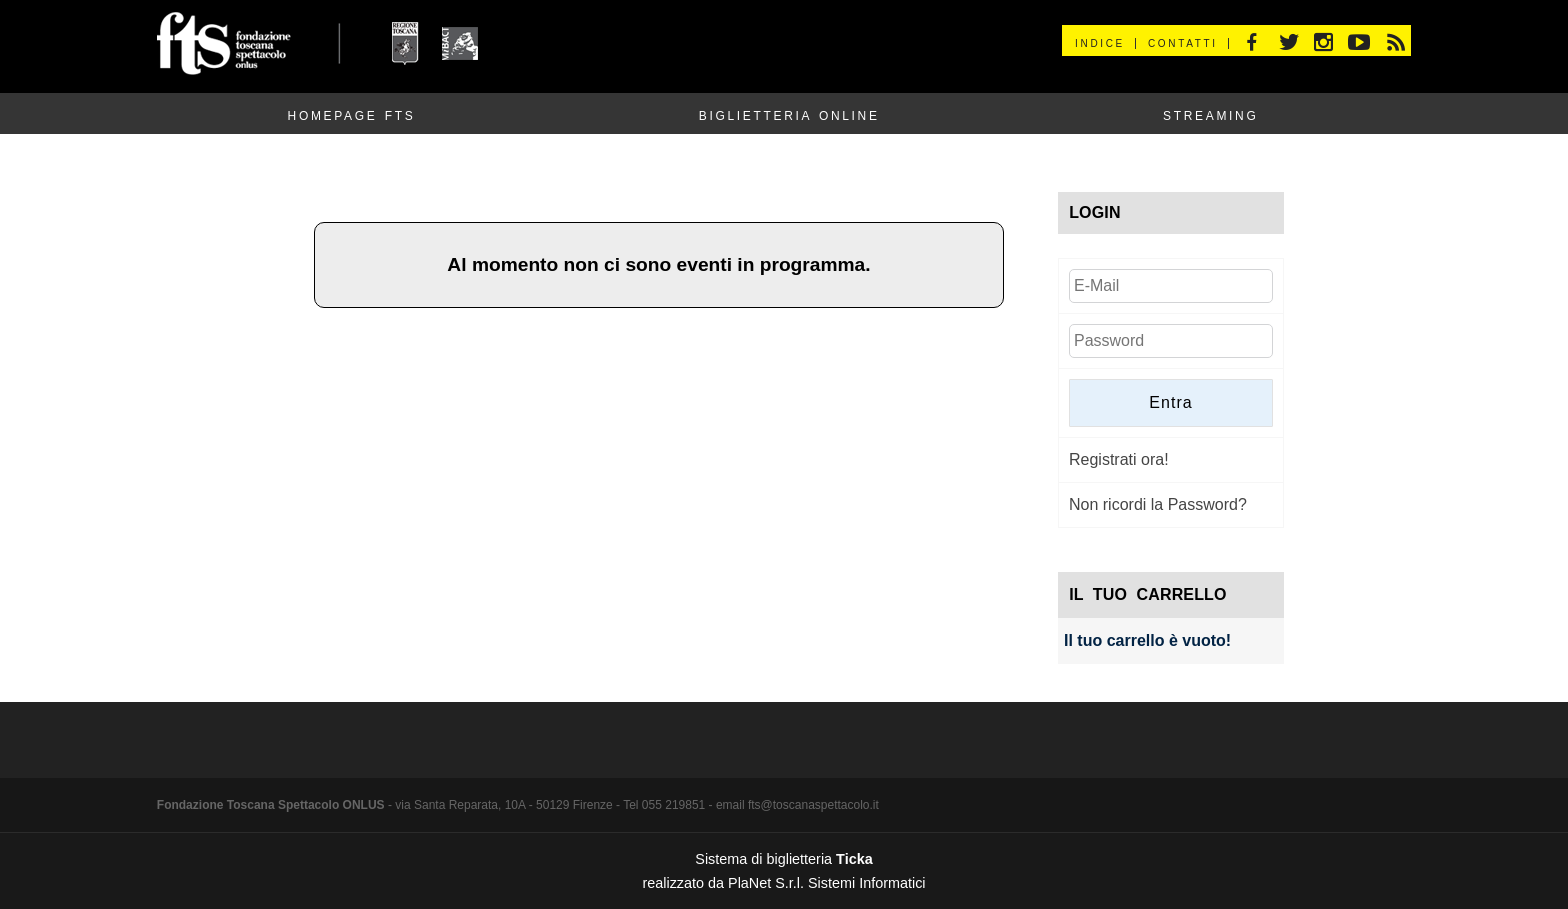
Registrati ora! (1119, 459)
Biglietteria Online (789, 116)
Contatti (1183, 43)
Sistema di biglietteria (783, 859)
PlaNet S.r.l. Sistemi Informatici (827, 883)
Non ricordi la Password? (1158, 504)
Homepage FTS (352, 116)
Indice (1100, 43)
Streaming (1210, 116)
